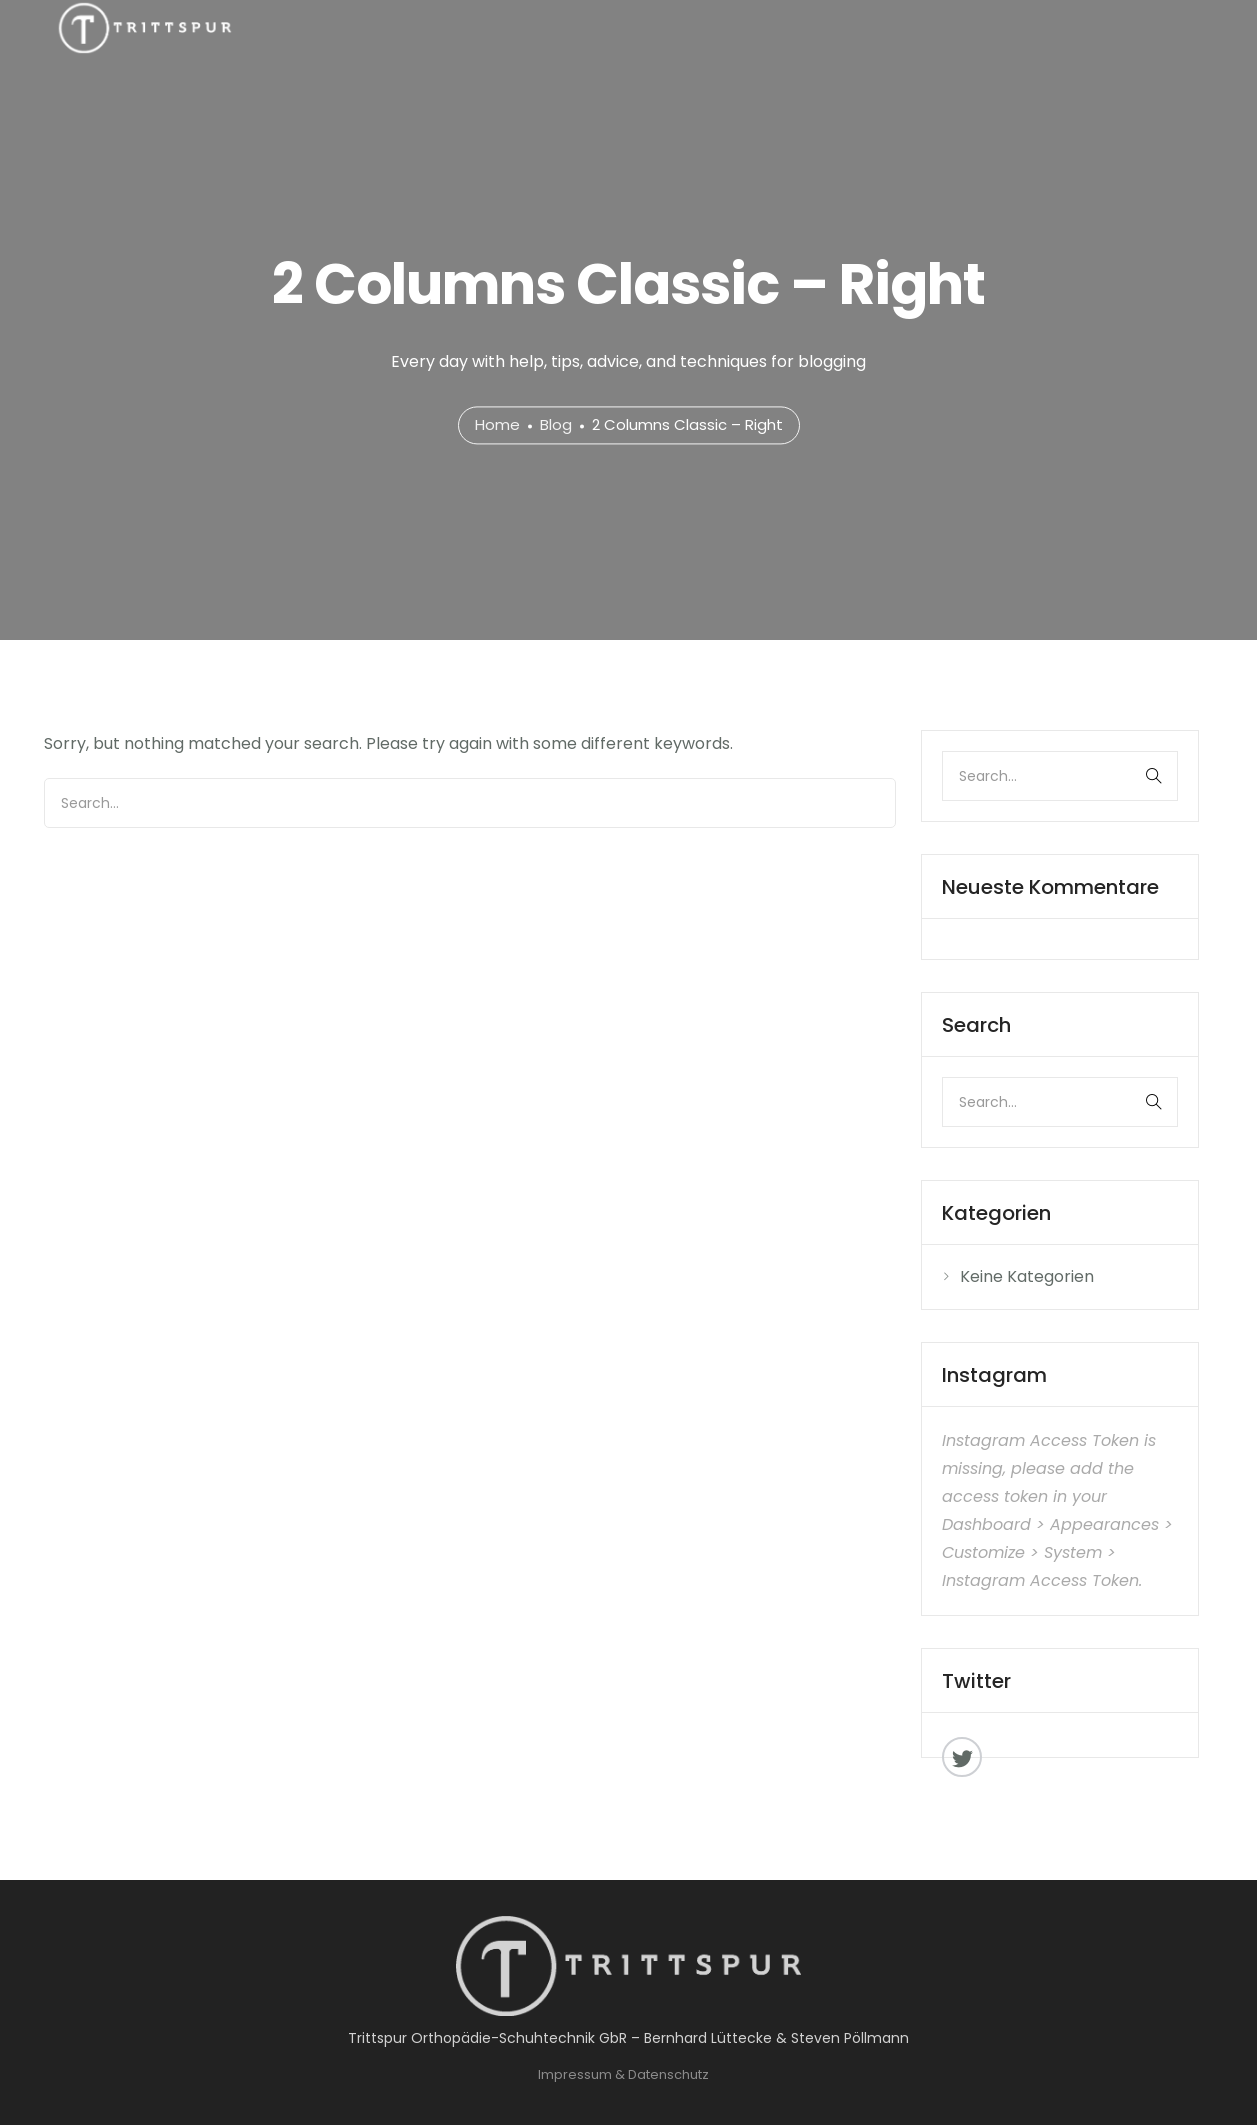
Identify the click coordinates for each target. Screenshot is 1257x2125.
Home (497, 425)
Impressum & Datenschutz (623, 2074)
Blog (556, 425)
